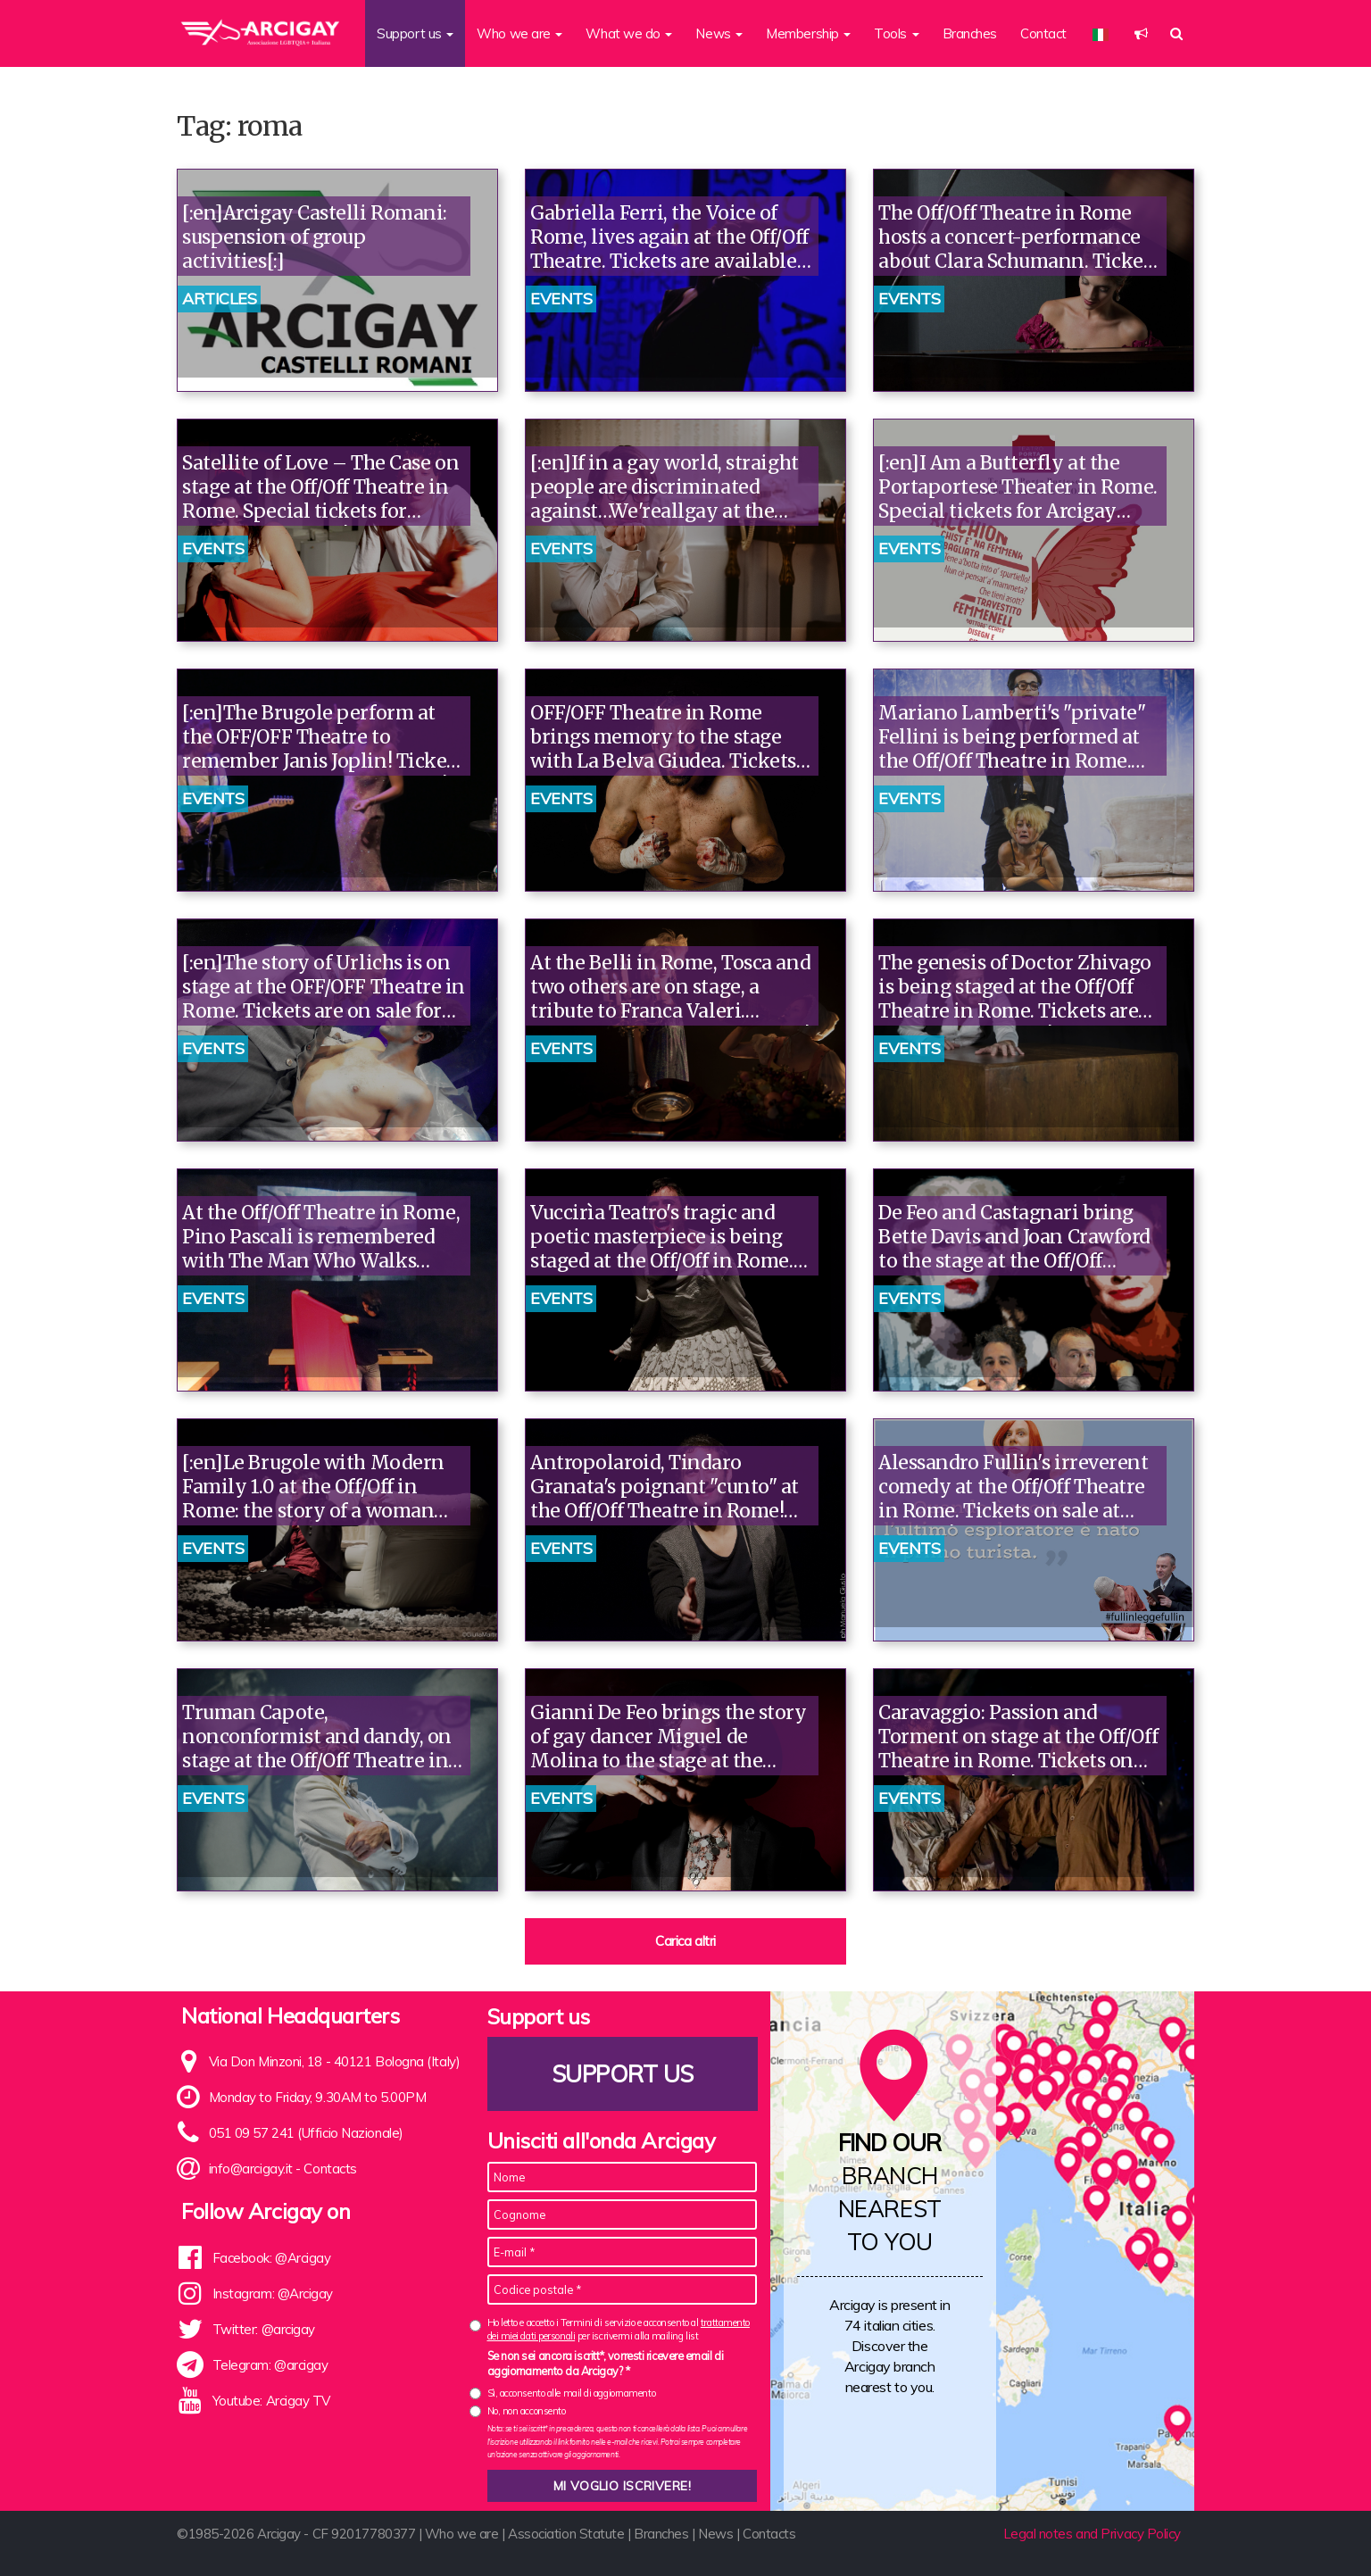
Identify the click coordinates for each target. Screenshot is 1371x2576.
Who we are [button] (519, 33)
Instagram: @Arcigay (272, 2293)
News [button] (719, 33)
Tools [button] (896, 33)
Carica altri (685, 1940)
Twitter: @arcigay (263, 2329)
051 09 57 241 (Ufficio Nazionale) (306, 2132)
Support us (622, 2074)
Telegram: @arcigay (270, 2364)
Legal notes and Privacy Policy (1092, 2533)
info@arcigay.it (251, 2168)
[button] (1141, 33)
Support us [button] (415, 33)
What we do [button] (629, 33)
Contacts (329, 2168)
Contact (1043, 33)
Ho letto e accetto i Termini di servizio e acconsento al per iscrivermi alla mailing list (618, 2329)
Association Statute (566, 2533)
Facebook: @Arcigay (271, 2257)
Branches (970, 33)
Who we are (462, 2533)
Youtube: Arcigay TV (271, 2400)
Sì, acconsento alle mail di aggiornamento (571, 2393)
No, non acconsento (526, 2411)
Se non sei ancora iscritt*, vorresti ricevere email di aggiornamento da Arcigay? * (605, 2363)
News (715, 2533)
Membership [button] (808, 33)
